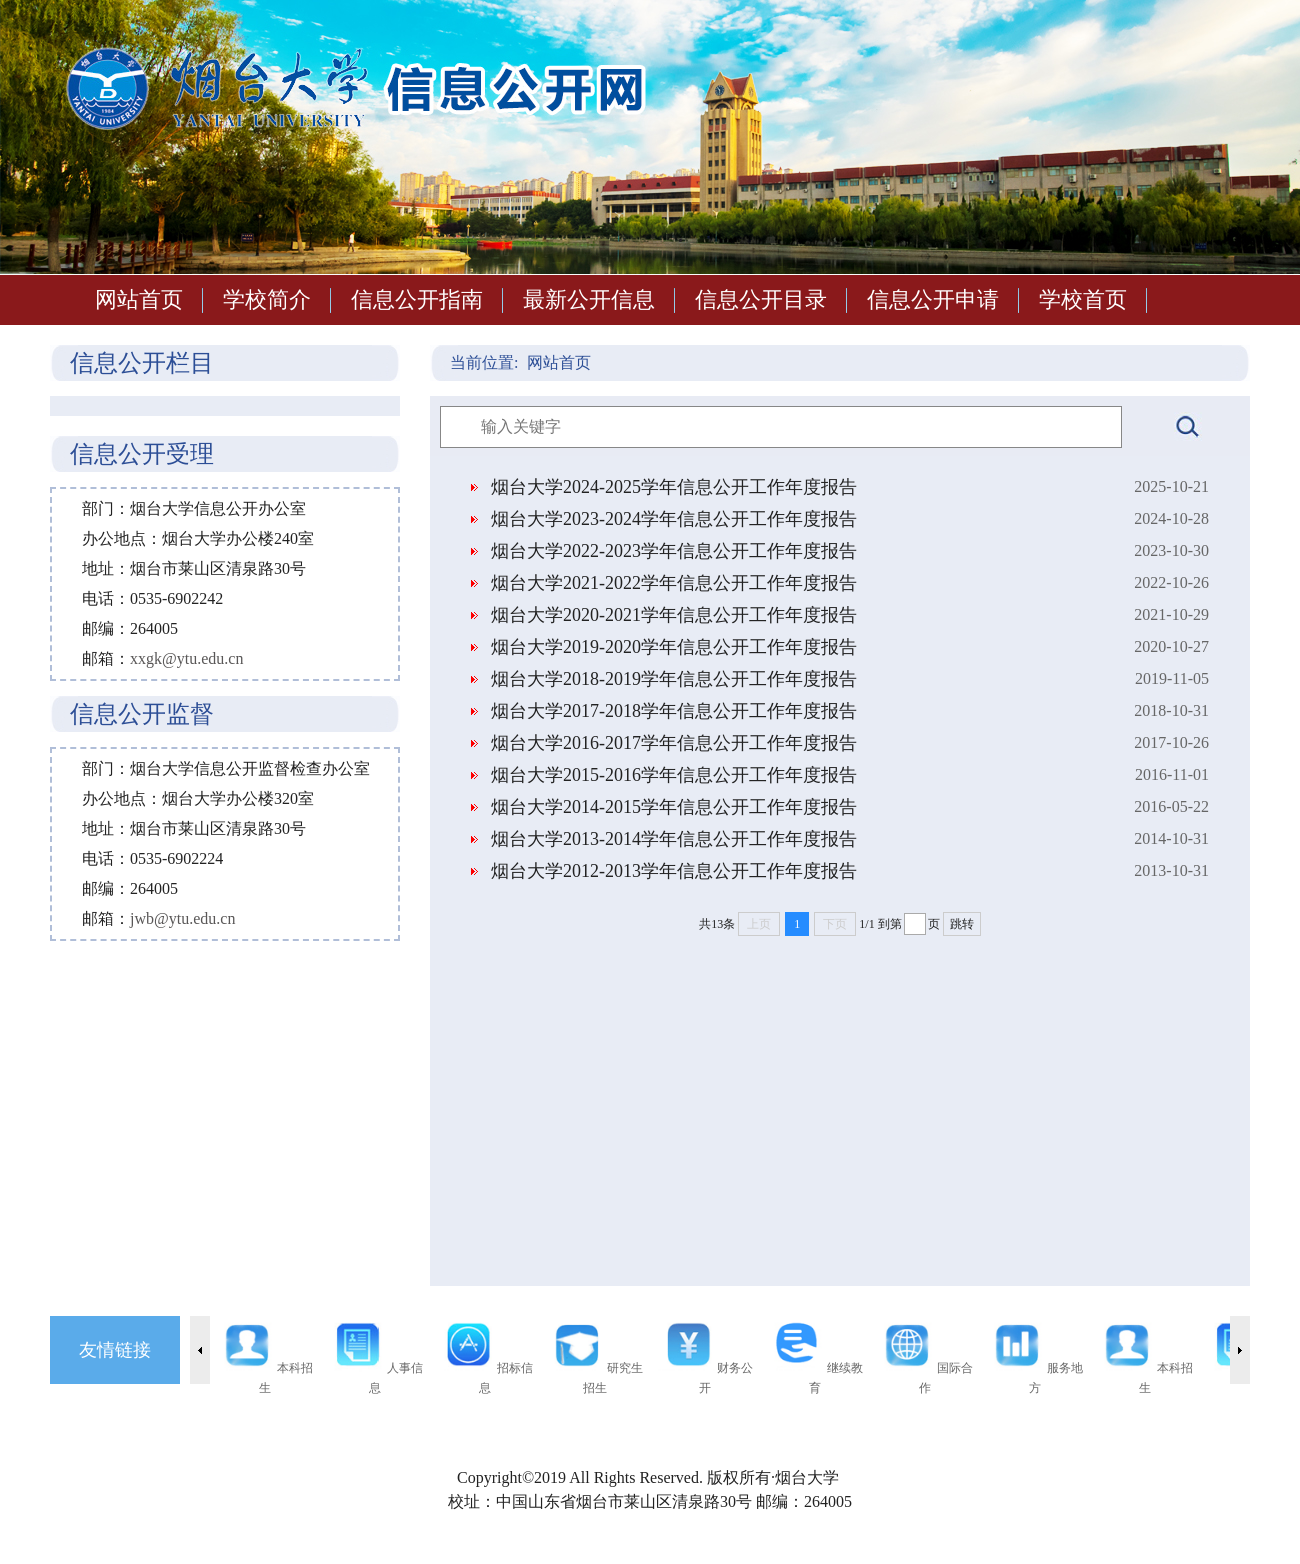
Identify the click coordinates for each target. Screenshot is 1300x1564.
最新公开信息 (589, 299)
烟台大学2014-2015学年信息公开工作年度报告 (674, 807)
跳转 (962, 924)
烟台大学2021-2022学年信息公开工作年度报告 (674, 583)
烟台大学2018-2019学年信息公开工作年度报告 (674, 679)
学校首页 (1083, 299)
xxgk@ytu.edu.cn (186, 658)
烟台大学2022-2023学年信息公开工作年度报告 (674, 551)
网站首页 (139, 299)
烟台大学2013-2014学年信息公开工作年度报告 (674, 839)
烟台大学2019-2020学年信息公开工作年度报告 (674, 647)
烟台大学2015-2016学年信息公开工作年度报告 (674, 775)
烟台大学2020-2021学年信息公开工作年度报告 (674, 615)
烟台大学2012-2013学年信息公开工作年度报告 (674, 871)
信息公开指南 (417, 299)
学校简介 (267, 299)
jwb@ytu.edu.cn (182, 918)
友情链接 (115, 1350)
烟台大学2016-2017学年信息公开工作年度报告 (674, 743)
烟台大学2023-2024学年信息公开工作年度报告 (674, 519)
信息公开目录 (761, 299)
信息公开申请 (933, 299)
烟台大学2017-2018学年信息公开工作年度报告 (674, 711)
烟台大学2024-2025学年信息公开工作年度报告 (674, 487)
